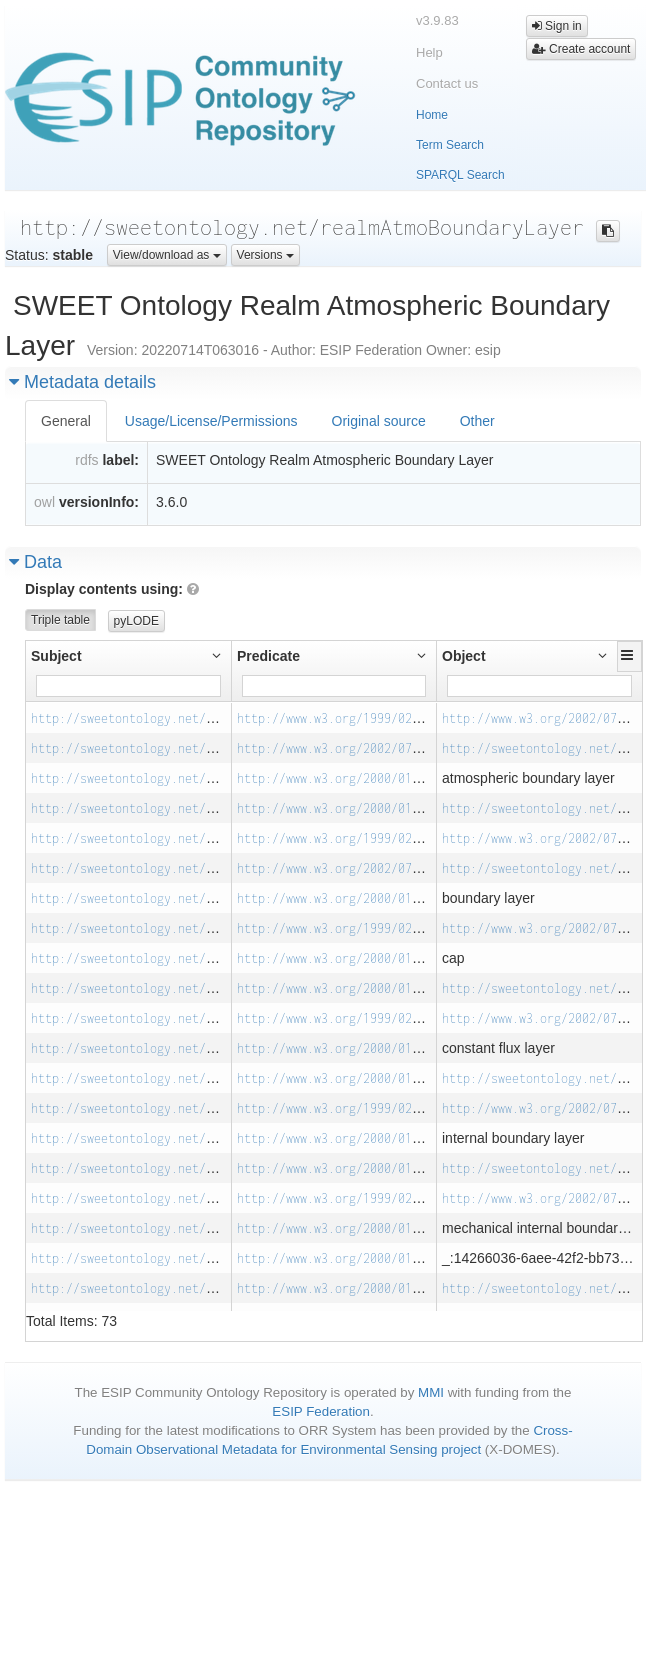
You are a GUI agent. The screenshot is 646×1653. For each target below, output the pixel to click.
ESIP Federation (321, 1411)
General (66, 421)
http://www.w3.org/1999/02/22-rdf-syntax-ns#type (401, 718)
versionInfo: (99, 502)
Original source (379, 421)
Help (429, 52)
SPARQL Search (460, 175)
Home (432, 115)
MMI (431, 1392)
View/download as (167, 255)
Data (35, 562)
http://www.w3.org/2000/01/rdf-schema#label (384, 778)
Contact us (447, 83)
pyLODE (136, 621)
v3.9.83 (437, 20)
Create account (581, 49)
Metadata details (82, 382)
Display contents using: (112, 589)
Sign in (557, 26)
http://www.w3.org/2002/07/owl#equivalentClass (394, 748)
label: (120, 460)
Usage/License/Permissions (211, 421)
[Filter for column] (128, 686)
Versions (265, 255)
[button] (629, 655)
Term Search (450, 145)
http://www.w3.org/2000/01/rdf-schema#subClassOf (401, 808)
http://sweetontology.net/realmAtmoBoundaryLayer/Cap (209, 928)
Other (477, 421)
